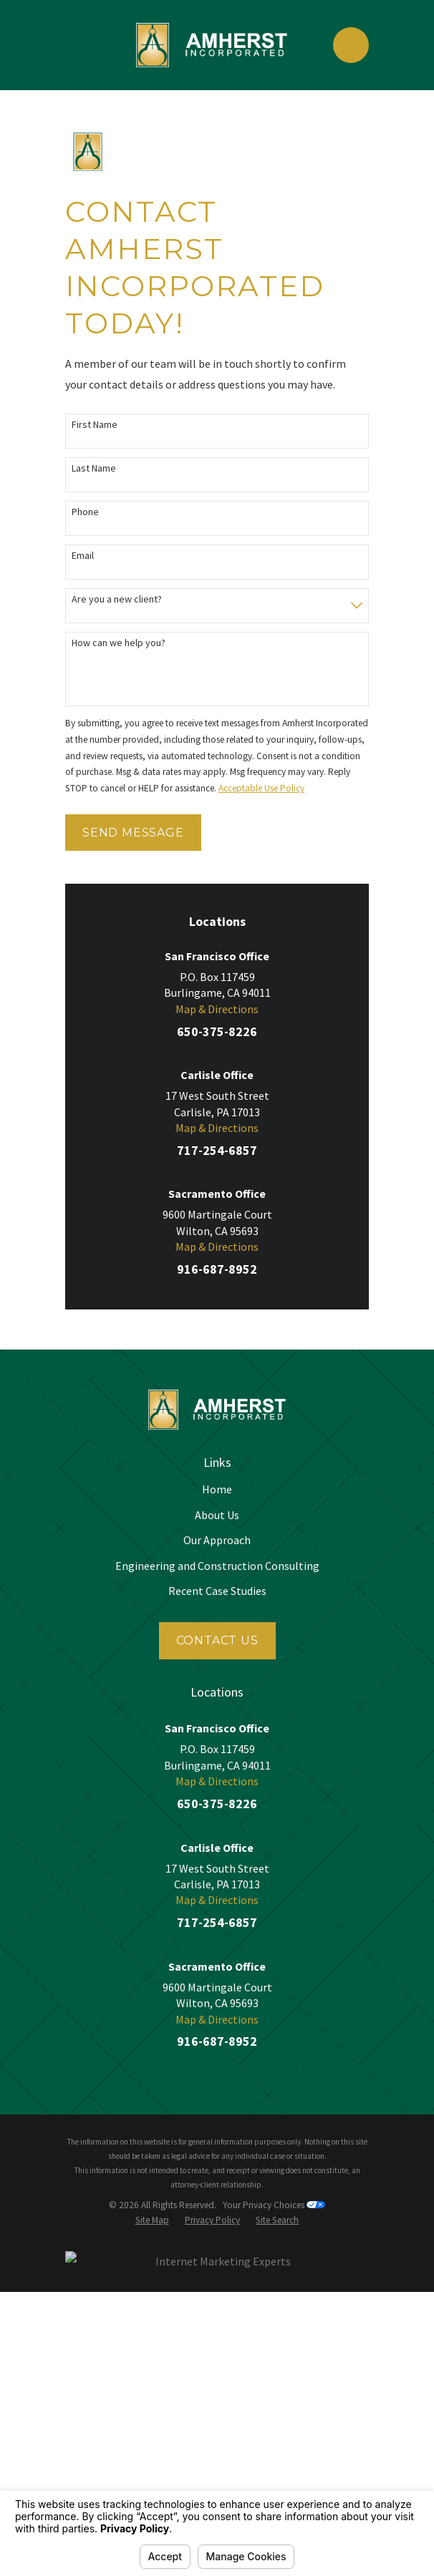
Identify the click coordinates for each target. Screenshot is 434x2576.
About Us (217, 1515)
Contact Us (217, 1640)
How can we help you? (118, 643)
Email (83, 556)
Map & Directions (217, 1009)
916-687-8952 (217, 1269)
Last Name (94, 468)
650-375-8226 (217, 1031)
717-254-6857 (217, 1150)
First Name (94, 425)
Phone (85, 512)
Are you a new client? (117, 599)
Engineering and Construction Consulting (217, 1565)
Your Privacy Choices (274, 2205)
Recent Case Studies (217, 1591)
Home (217, 1489)
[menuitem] (152, 2221)
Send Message (133, 832)
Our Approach (217, 1540)
